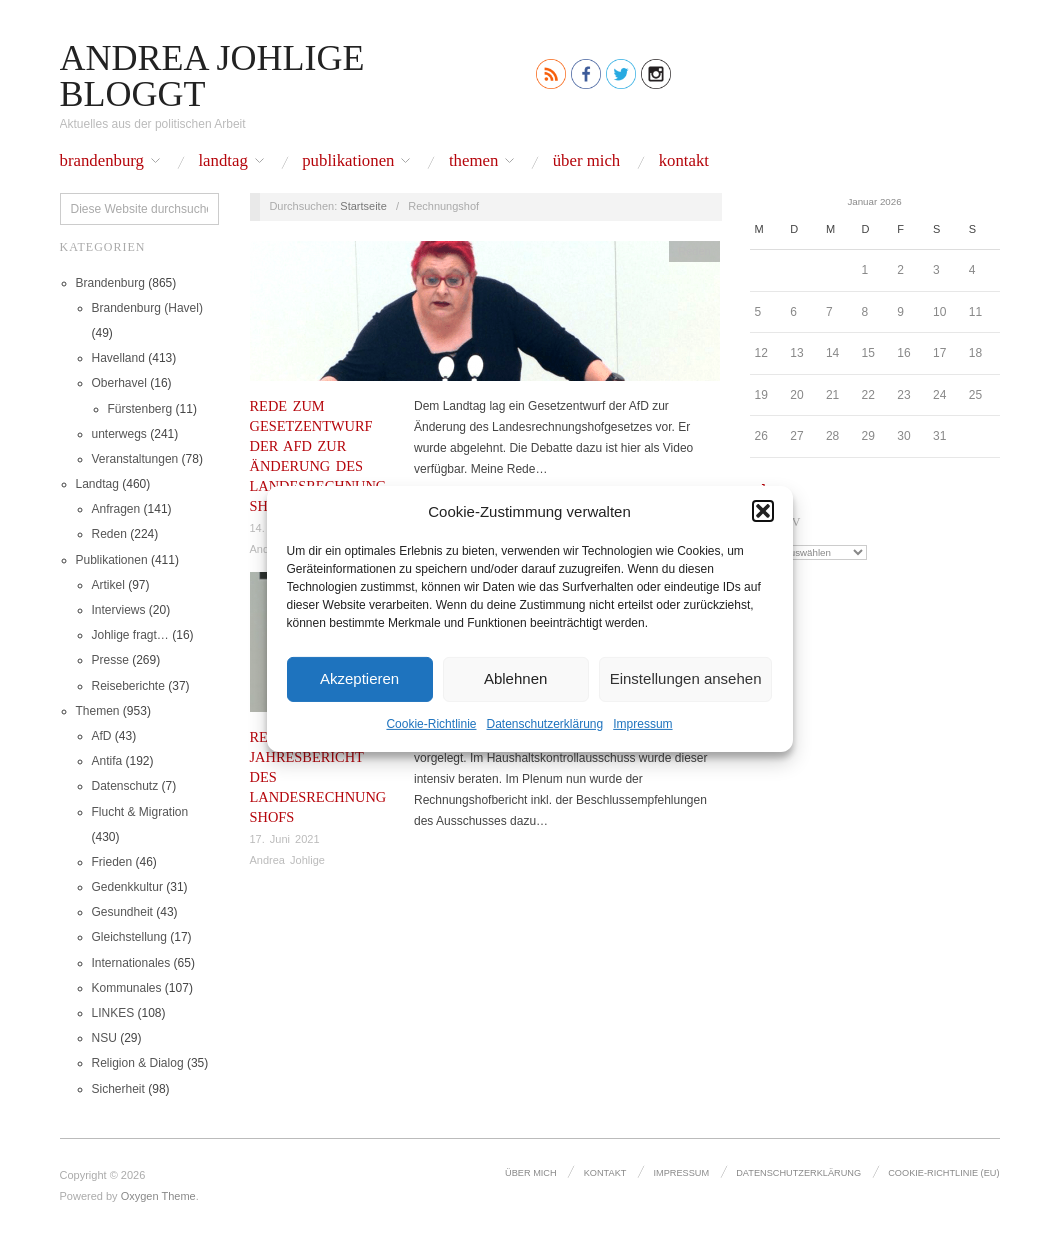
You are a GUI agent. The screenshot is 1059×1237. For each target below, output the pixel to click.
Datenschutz (125, 786)
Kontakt (684, 161)
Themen (473, 161)
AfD (102, 736)
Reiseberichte (128, 686)
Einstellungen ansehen (686, 678)
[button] (763, 511)
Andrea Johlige (287, 860)
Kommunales (127, 988)
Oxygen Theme (158, 1196)
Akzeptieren (359, 678)
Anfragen (116, 509)
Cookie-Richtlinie (431, 723)
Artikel (108, 585)
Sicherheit (118, 1089)
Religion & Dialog (138, 1063)
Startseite (363, 206)
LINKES (113, 1013)
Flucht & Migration (140, 812)
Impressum (642, 723)
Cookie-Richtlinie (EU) (944, 1173)
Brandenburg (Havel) (147, 308)
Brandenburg (102, 161)
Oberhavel (119, 383)
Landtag (222, 161)
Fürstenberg (140, 409)
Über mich (587, 161)
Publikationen (348, 161)
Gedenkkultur (127, 887)
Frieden (112, 862)
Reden (109, 534)
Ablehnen (515, 678)
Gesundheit (122, 912)
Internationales (131, 963)
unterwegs (119, 434)
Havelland (118, 358)
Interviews (119, 610)
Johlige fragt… (130, 635)
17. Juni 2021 (285, 839)
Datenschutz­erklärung (544, 723)
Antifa (107, 761)
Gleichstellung (129, 937)
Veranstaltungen (135, 459)
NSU (104, 1038)
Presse (110, 660)
